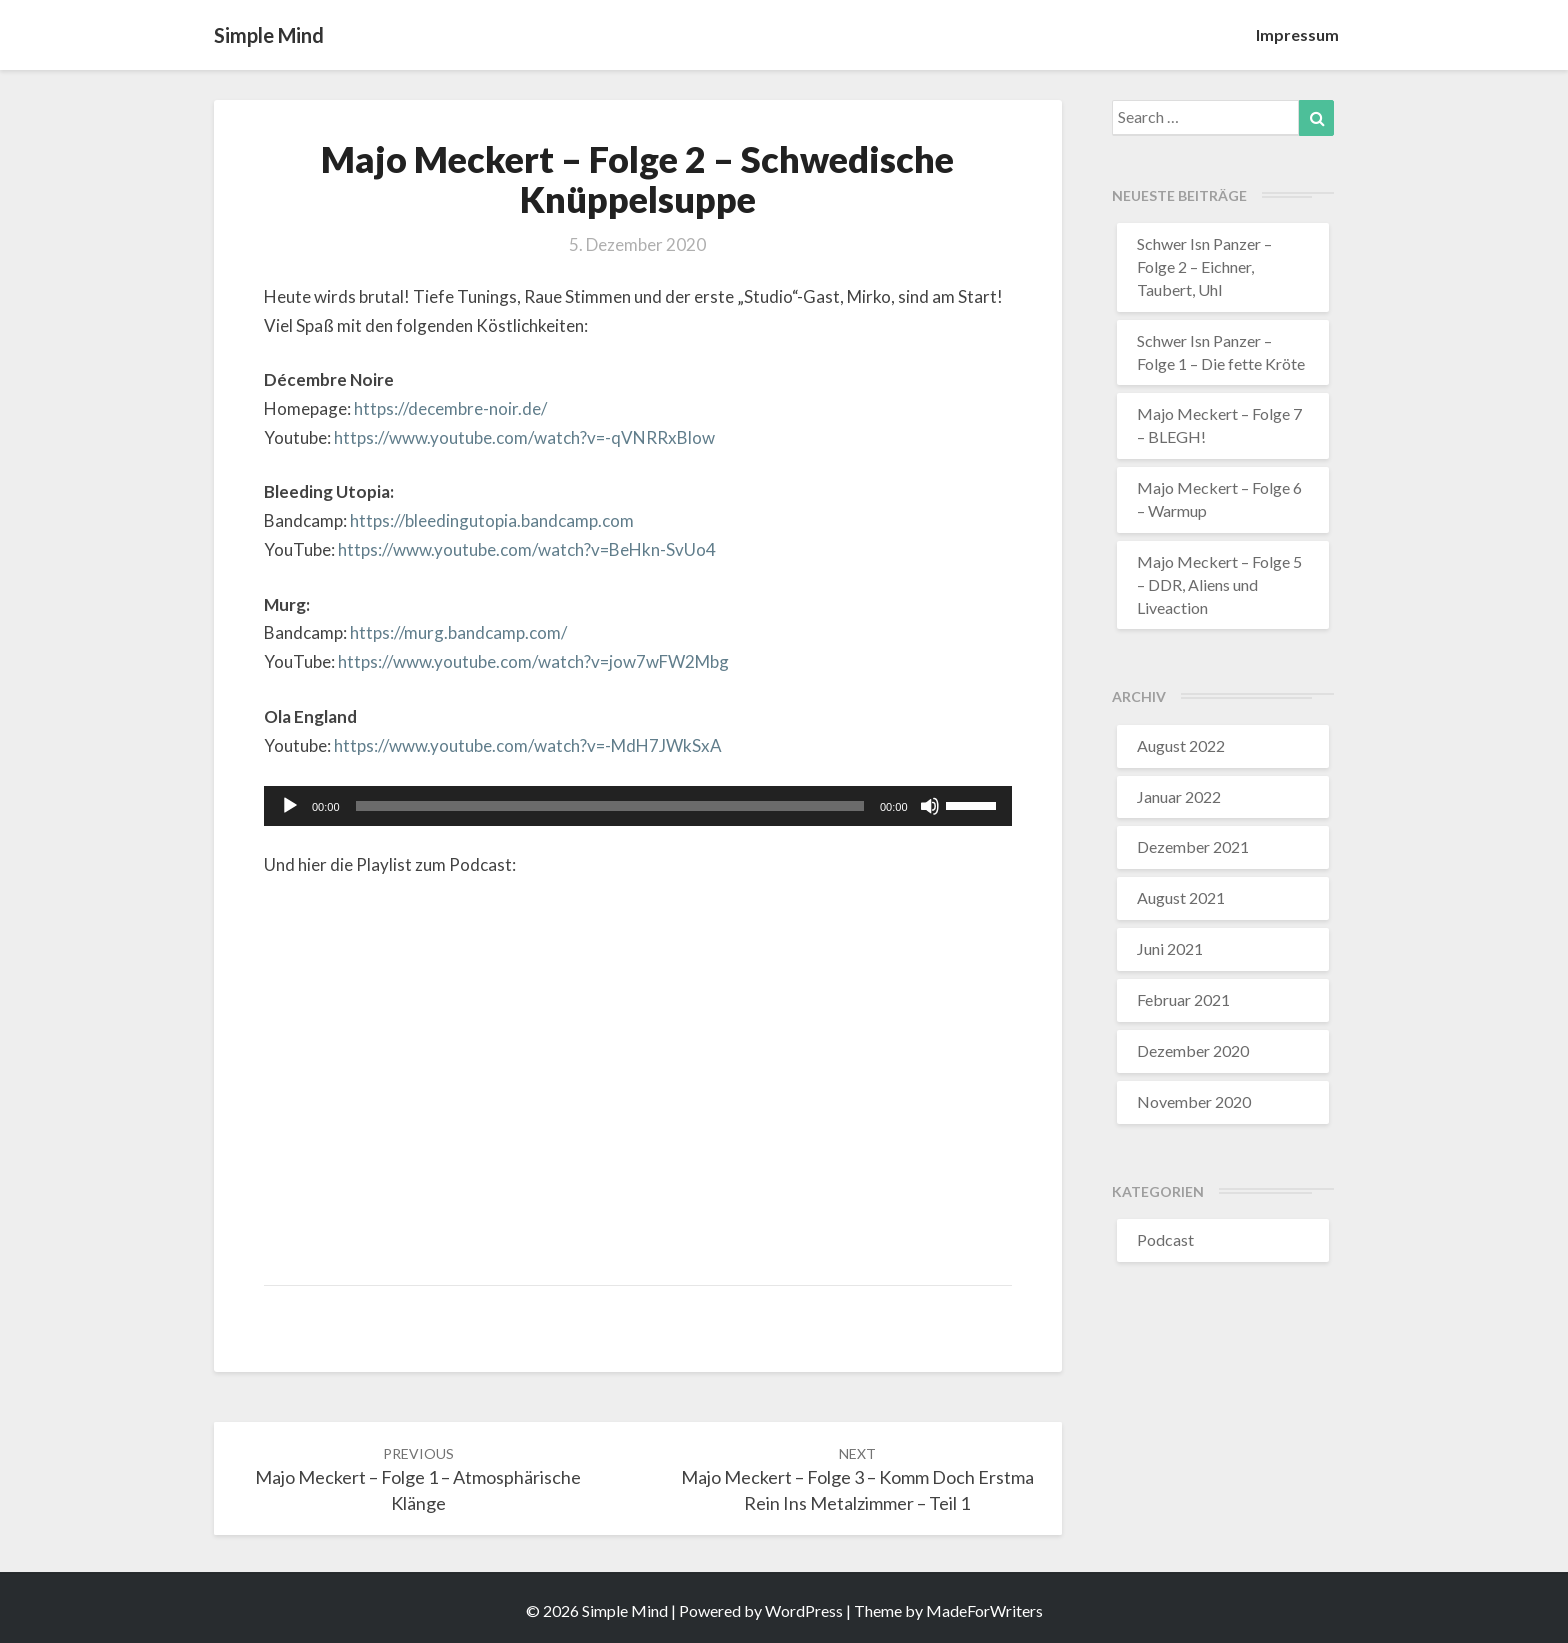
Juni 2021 (1170, 948)
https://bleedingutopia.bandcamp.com (492, 520)
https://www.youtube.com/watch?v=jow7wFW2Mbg (533, 661)
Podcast (1165, 1239)
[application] (638, 806)
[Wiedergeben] (290, 806)
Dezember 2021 (1193, 846)
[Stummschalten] (930, 806)
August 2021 (1181, 897)
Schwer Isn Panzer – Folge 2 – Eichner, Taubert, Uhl (1204, 266)
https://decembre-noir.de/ (450, 408)
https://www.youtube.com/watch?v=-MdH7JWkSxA (528, 745)
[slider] (610, 806)
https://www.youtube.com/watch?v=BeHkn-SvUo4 (527, 549)
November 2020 (1194, 1101)
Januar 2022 (1179, 796)
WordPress (804, 1610)
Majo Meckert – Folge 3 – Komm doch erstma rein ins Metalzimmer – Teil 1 (857, 1479)
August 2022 (1181, 745)
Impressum (1297, 34)
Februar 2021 (1183, 999)
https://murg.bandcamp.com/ (458, 632)
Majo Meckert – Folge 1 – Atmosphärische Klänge (418, 1479)
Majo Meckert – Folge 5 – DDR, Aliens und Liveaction (1219, 584)
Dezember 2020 (1193, 1050)
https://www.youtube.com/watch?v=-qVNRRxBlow (524, 437)
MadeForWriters (984, 1610)
